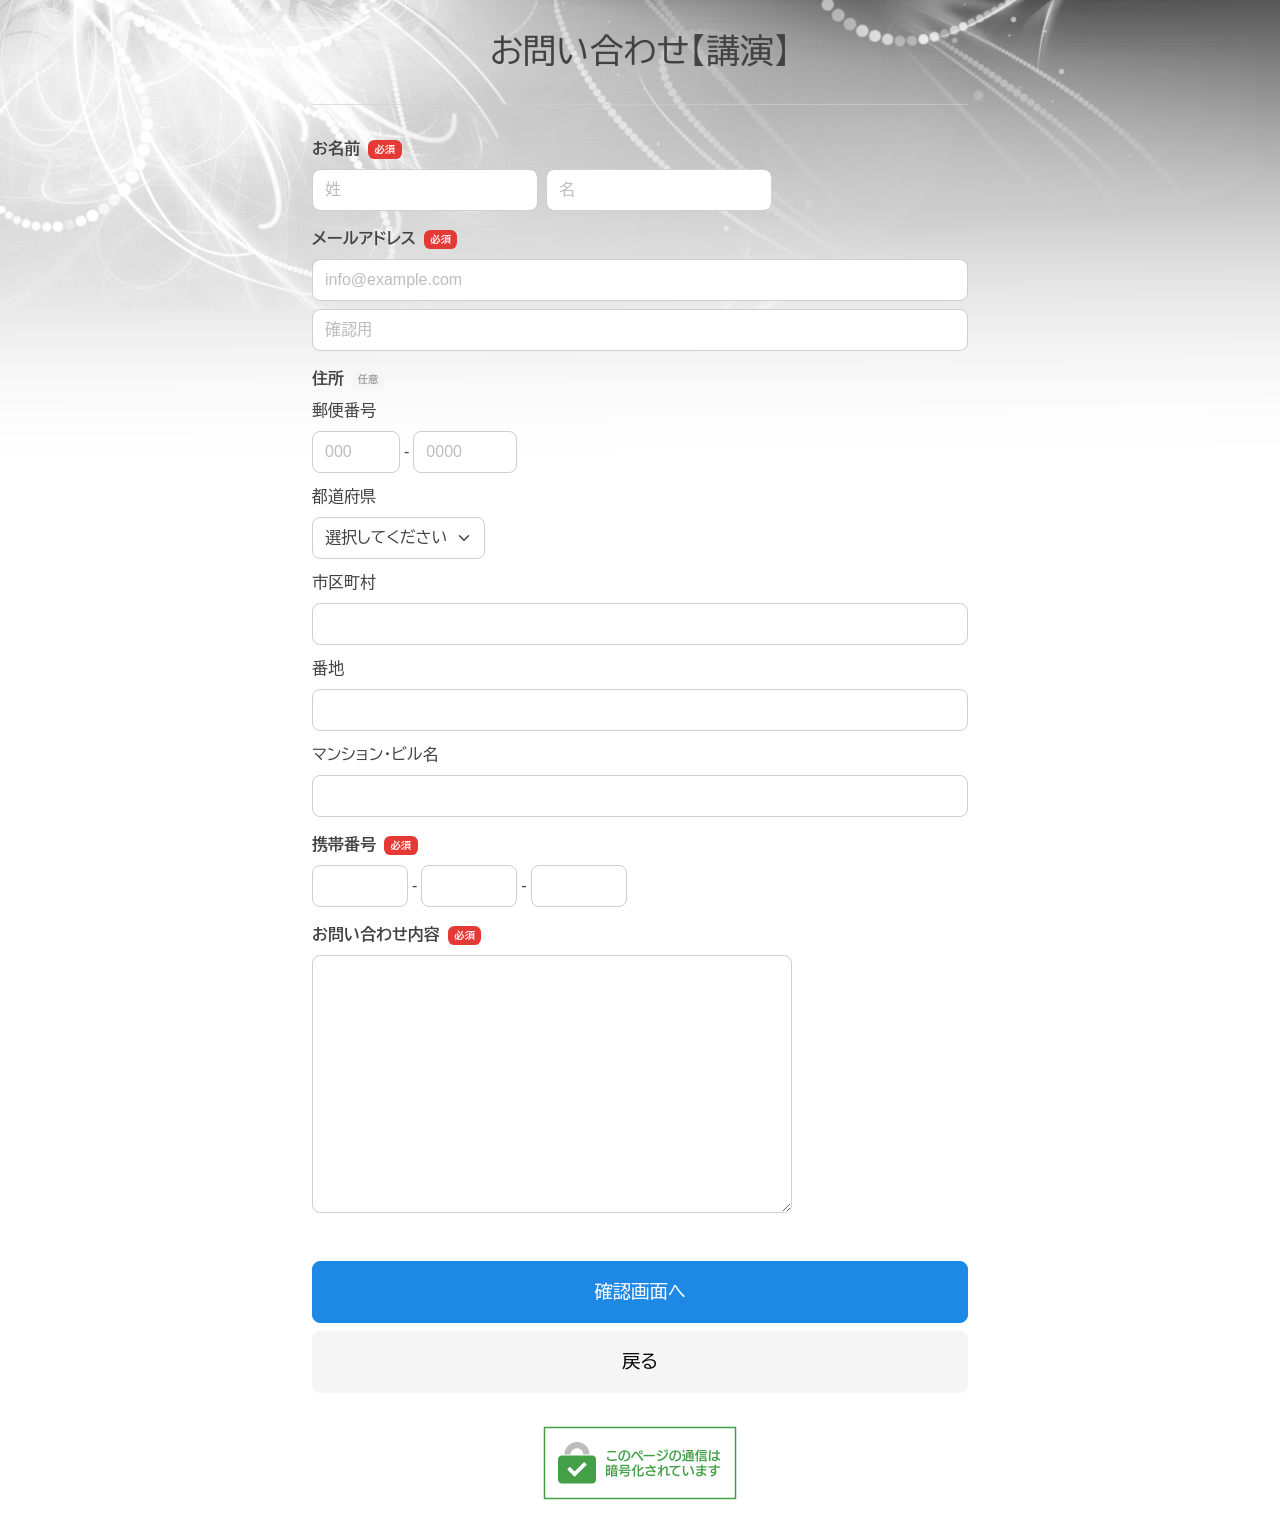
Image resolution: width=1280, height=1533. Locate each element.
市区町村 (344, 582)
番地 (328, 668)
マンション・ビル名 (375, 754)
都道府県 (344, 496)
